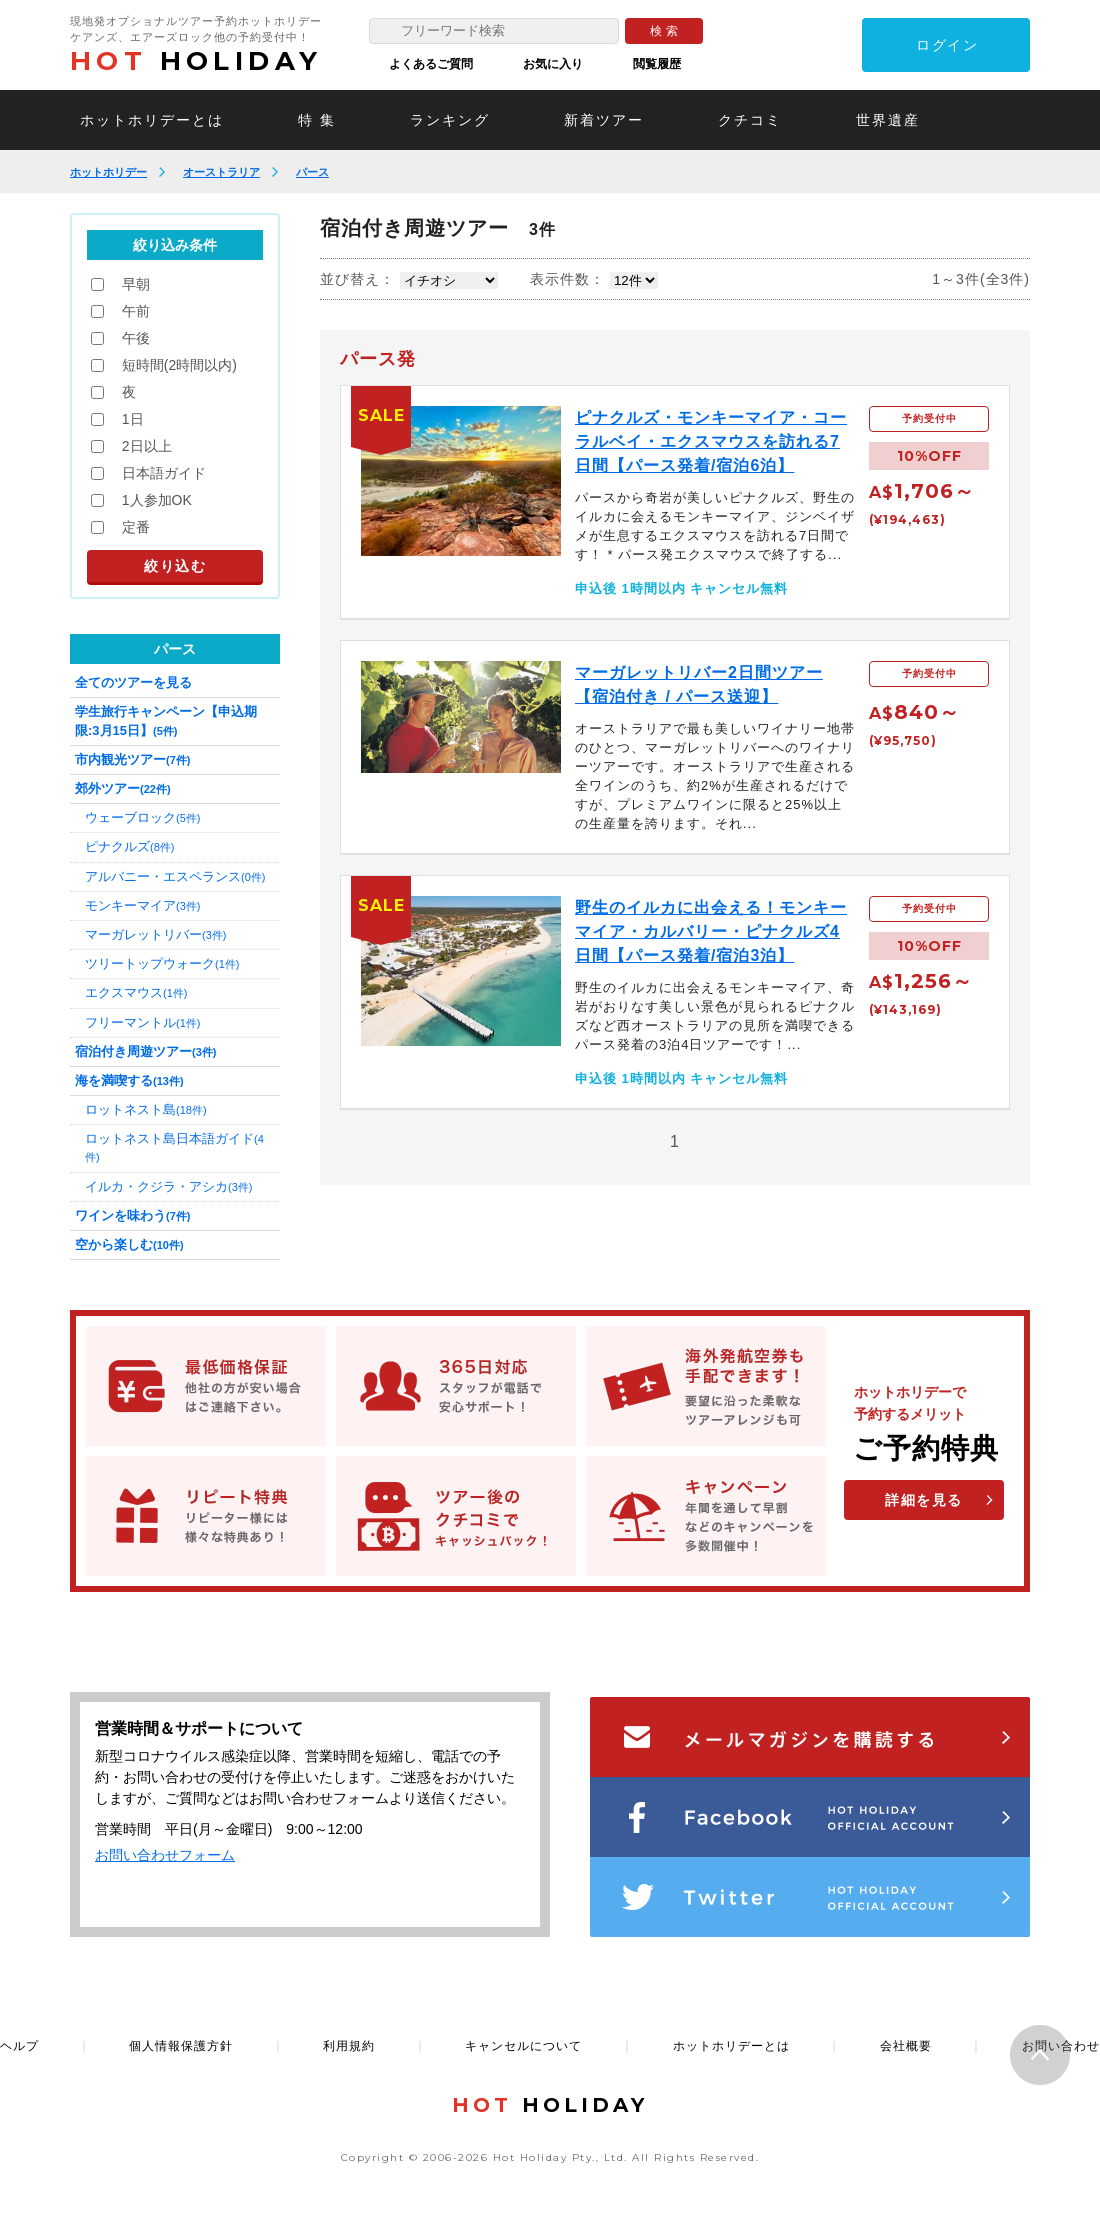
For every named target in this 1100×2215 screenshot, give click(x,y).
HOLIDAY (196, 61)
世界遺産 (888, 120)
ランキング (450, 120)
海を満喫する (129, 1080)
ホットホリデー (108, 172)
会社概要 (906, 2046)
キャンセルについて (523, 2046)
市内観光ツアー (132, 759)
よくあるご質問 (431, 64)
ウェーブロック (142, 817)
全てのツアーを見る (133, 682)
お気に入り (553, 64)
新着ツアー (604, 120)
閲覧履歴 (657, 64)
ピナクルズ (129, 846)
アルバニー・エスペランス (175, 876)
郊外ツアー (123, 788)
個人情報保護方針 (181, 2046)
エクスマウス (136, 992)
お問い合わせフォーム (165, 1855)
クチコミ (750, 120)
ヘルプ (19, 2046)
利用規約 (349, 2046)
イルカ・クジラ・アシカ (168, 1186)
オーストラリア (221, 172)
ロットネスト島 (146, 1109)
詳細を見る (924, 1500)
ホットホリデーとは (152, 120)
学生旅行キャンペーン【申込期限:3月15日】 (166, 720)
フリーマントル (142, 1022)
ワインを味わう (132, 1215)
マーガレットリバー (155, 934)
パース (312, 172)
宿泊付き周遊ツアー (145, 1051)
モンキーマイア (142, 905)
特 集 (317, 120)
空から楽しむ (129, 1244)
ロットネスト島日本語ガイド (174, 1147)
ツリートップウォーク (162, 963)
